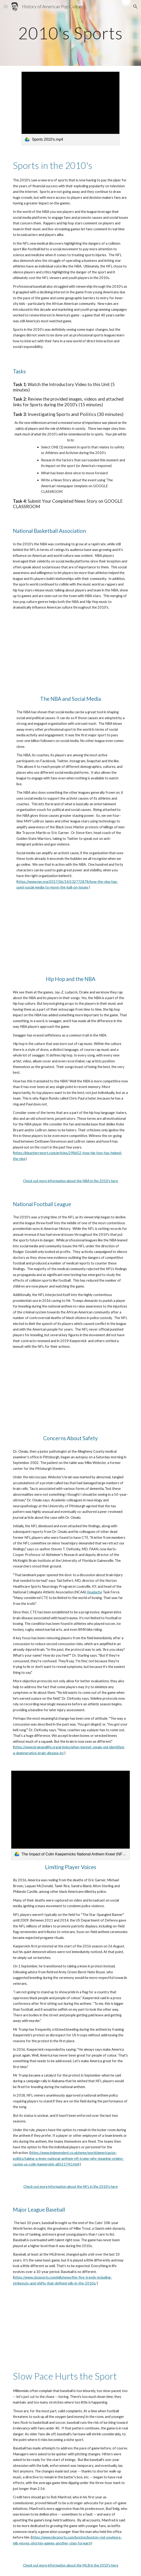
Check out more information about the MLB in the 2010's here (70, 2565)
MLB (53, 2254)
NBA (32, 998)
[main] (70, 33)
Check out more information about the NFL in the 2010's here (70, 2187)
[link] (70, 108)
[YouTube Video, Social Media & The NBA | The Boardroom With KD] (70, 658)
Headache (94, 1592)
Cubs (98, 2223)
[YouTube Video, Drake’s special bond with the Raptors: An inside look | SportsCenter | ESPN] (70, 938)
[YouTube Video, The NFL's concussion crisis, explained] (70, 1397)
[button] (5, 6)
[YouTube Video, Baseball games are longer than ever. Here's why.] (70, 2328)
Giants (100, 2228)
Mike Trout (82, 2228)
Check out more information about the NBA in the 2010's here (70, 1181)
